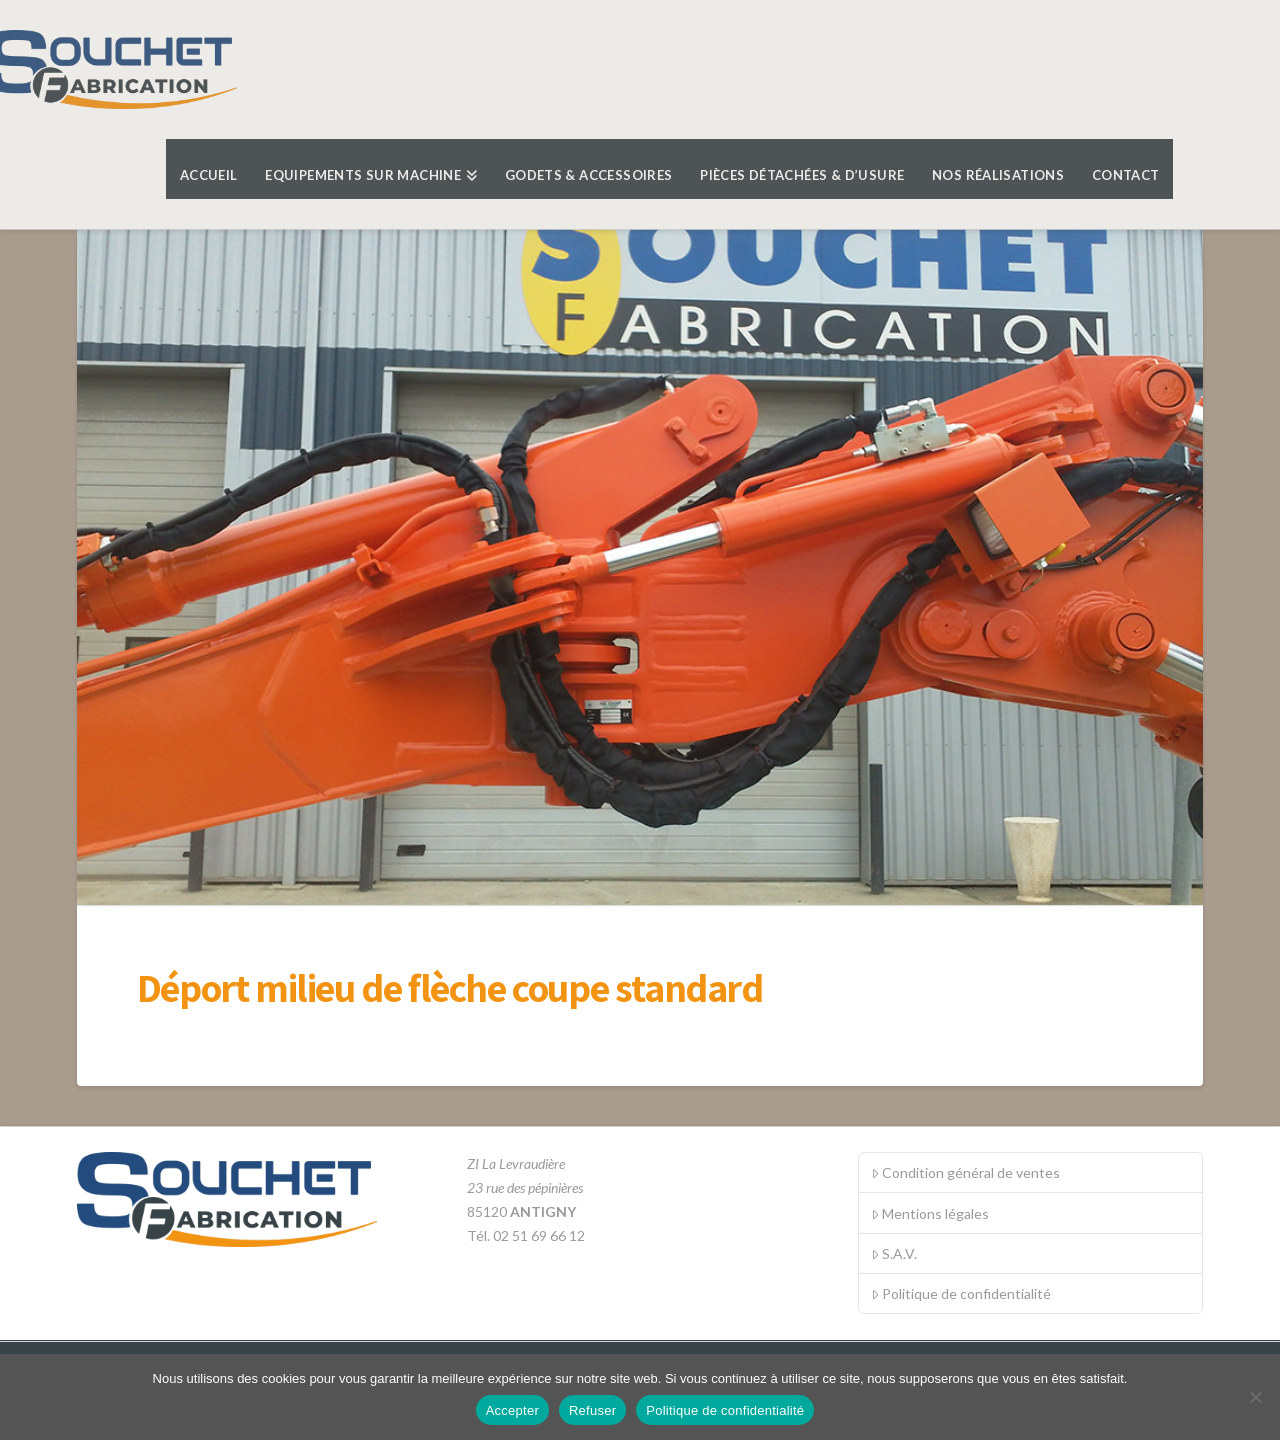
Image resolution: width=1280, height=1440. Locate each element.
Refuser (592, 1410)
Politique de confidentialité (961, 1293)
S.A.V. (894, 1253)
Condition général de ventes (965, 1172)
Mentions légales (930, 1213)
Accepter (512, 1410)
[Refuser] (1255, 1397)
